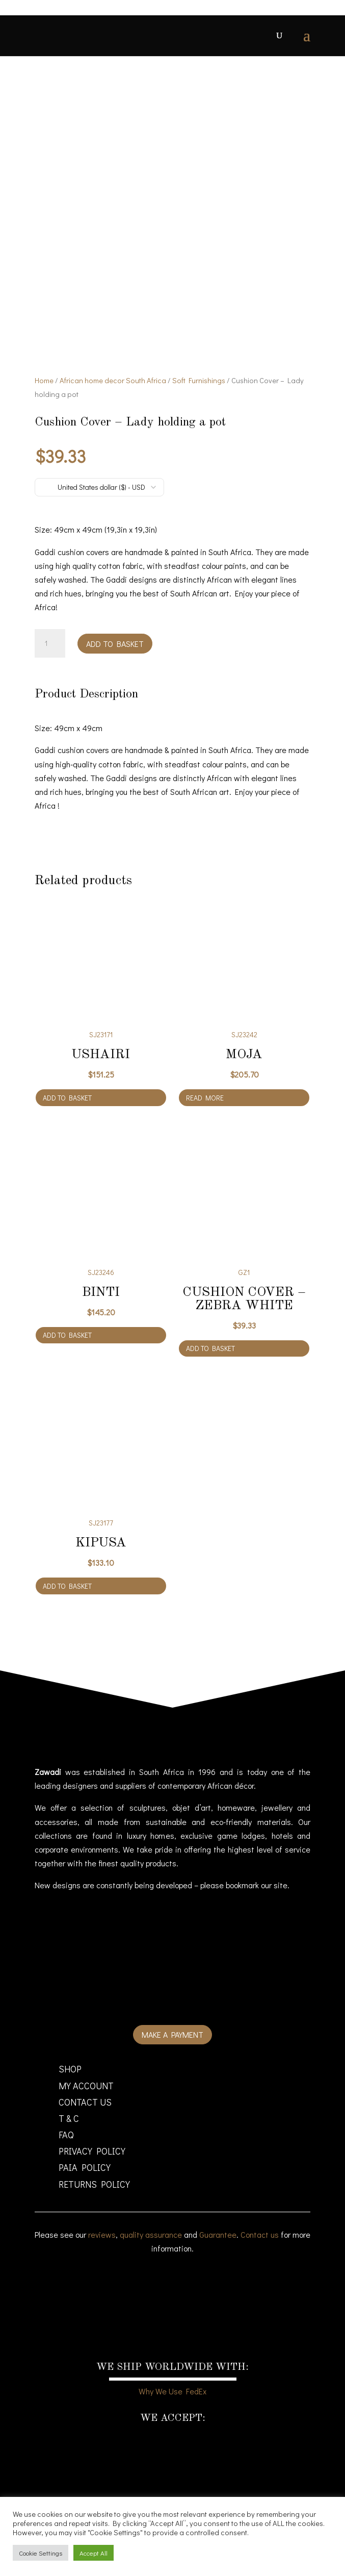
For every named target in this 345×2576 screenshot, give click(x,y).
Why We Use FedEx (172, 2391)
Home (44, 380)
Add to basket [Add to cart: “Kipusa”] (67, 1586)
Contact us (260, 2234)
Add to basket (115, 643)
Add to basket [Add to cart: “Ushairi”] (67, 1098)
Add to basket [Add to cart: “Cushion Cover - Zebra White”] (210, 1348)
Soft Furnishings (198, 380)
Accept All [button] (93, 2552)
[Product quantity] (50, 643)
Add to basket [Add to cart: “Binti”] (67, 1335)
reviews (102, 2234)
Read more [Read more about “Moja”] (205, 1098)
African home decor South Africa (113, 380)
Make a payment (172, 2034)
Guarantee (217, 2234)
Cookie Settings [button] (40, 2552)
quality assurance (151, 2234)
